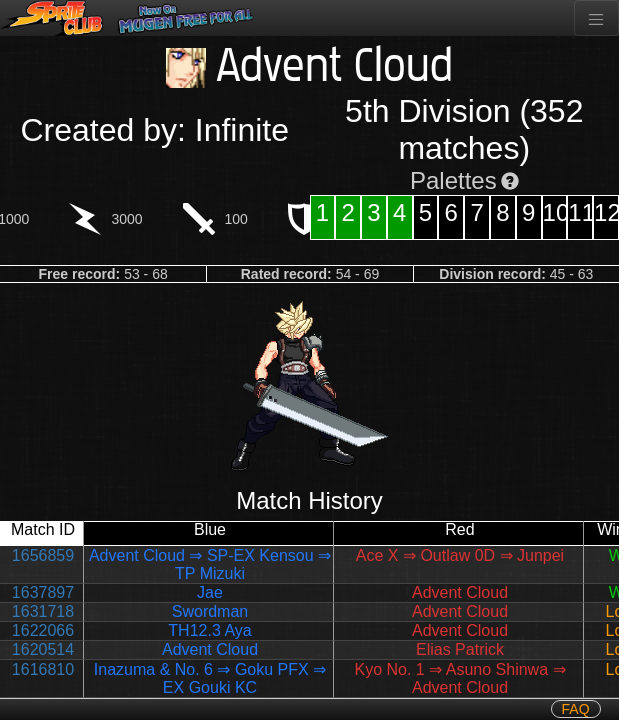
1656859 (43, 555)
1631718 (43, 611)
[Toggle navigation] (596, 18)
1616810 (43, 669)
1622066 (43, 630)
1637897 (43, 592)
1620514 (43, 649)
